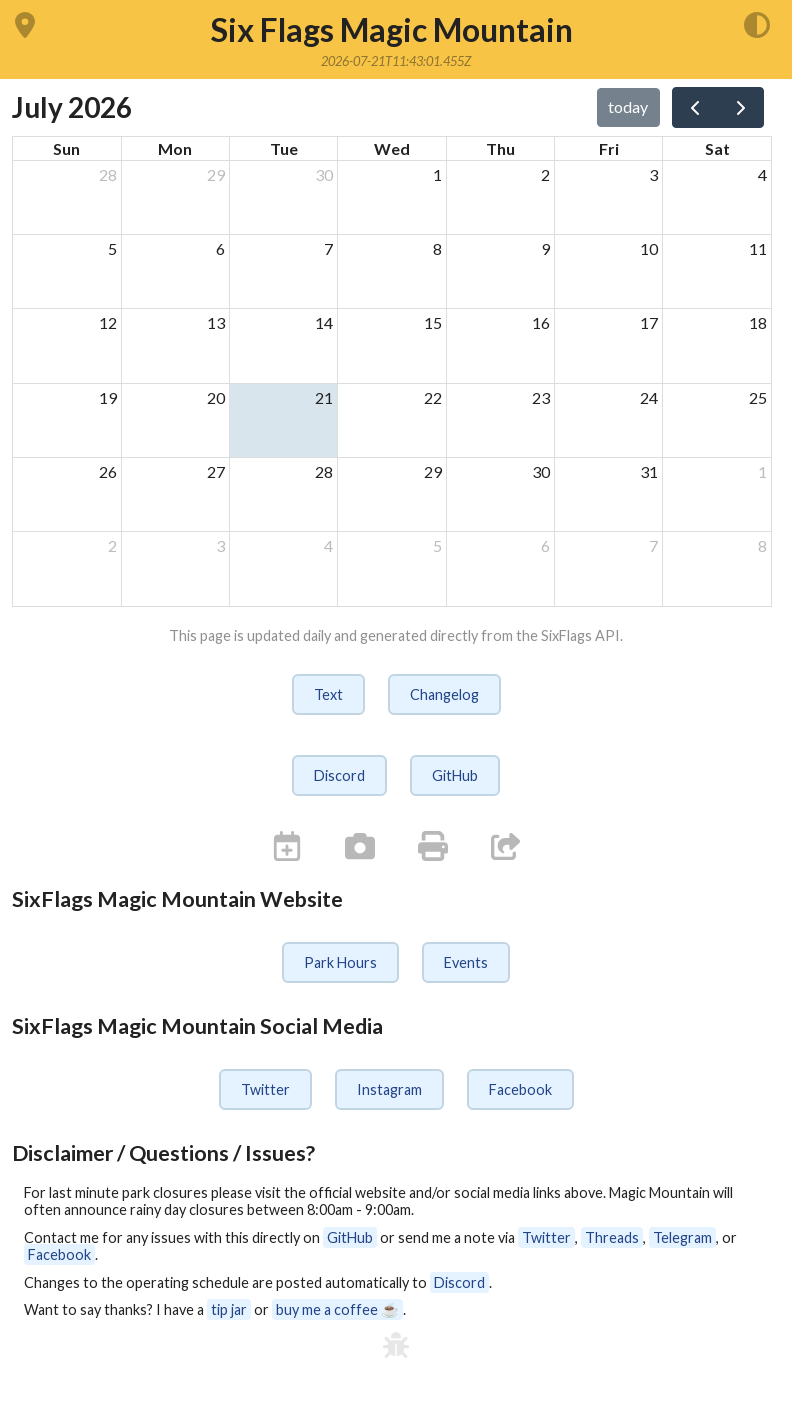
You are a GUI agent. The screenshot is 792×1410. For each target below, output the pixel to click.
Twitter (265, 1089)
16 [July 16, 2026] (541, 322)
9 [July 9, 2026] (545, 248)
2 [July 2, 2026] (545, 174)
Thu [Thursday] (500, 148)
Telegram (682, 1237)
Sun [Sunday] (66, 148)
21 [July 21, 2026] (324, 397)
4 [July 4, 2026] (762, 174)
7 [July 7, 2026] (328, 248)
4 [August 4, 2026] (328, 545)
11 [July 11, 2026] (758, 248)
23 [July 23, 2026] (541, 397)
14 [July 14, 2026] (324, 322)
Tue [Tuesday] (284, 148)
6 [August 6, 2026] (545, 545)
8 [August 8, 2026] (762, 545)
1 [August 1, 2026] (762, 471)
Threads (612, 1237)
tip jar (229, 1309)
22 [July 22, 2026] (433, 397)
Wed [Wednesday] (392, 148)
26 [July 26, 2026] (108, 471)
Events (466, 962)
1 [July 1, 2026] (437, 174)
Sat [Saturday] (717, 148)
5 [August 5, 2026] (437, 545)
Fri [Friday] (609, 148)
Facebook (520, 1089)
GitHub (455, 775)
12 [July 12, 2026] (108, 322)
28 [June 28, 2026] (108, 174)
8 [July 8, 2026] (437, 248)
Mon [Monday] (175, 148)
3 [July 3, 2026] (653, 174)
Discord (339, 775)
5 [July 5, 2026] (112, 248)
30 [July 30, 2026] (541, 471)
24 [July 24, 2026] (649, 397)
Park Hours (340, 962)
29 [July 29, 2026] (433, 471)
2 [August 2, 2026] (112, 545)
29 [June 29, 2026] (216, 174)
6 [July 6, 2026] (220, 248)
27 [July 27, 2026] (216, 471)
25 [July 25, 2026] (758, 397)
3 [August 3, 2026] (220, 545)
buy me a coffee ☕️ (337, 1309)
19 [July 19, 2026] (108, 397)
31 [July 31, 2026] (649, 471)
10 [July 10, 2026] (649, 248)
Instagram (389, 1089)
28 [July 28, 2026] (324, 471)
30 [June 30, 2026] (324, 174)
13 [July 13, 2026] (216, 322)
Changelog (444, 694)
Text (328, 694)
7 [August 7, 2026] (653, 545)
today (628, 106)
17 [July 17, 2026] (649, 322)
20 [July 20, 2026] (216, 397)
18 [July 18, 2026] (758, 322)
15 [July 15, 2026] (433, 322)
